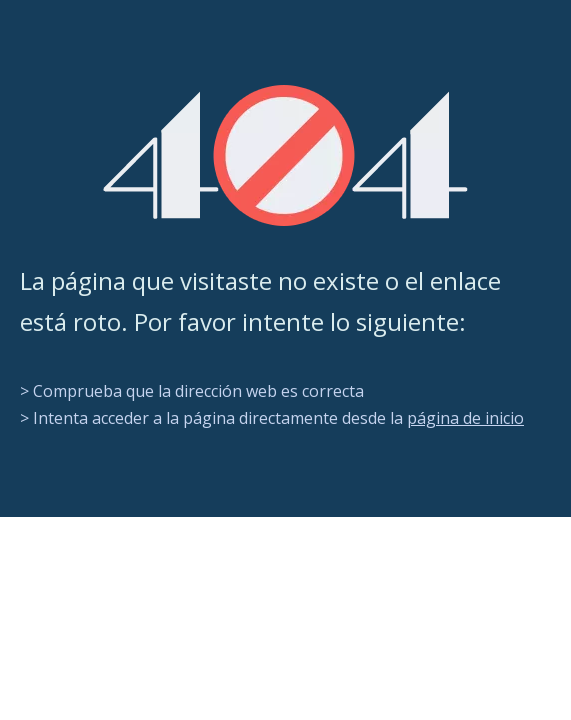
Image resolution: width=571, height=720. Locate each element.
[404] (285, 155)
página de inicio (465, 418)
